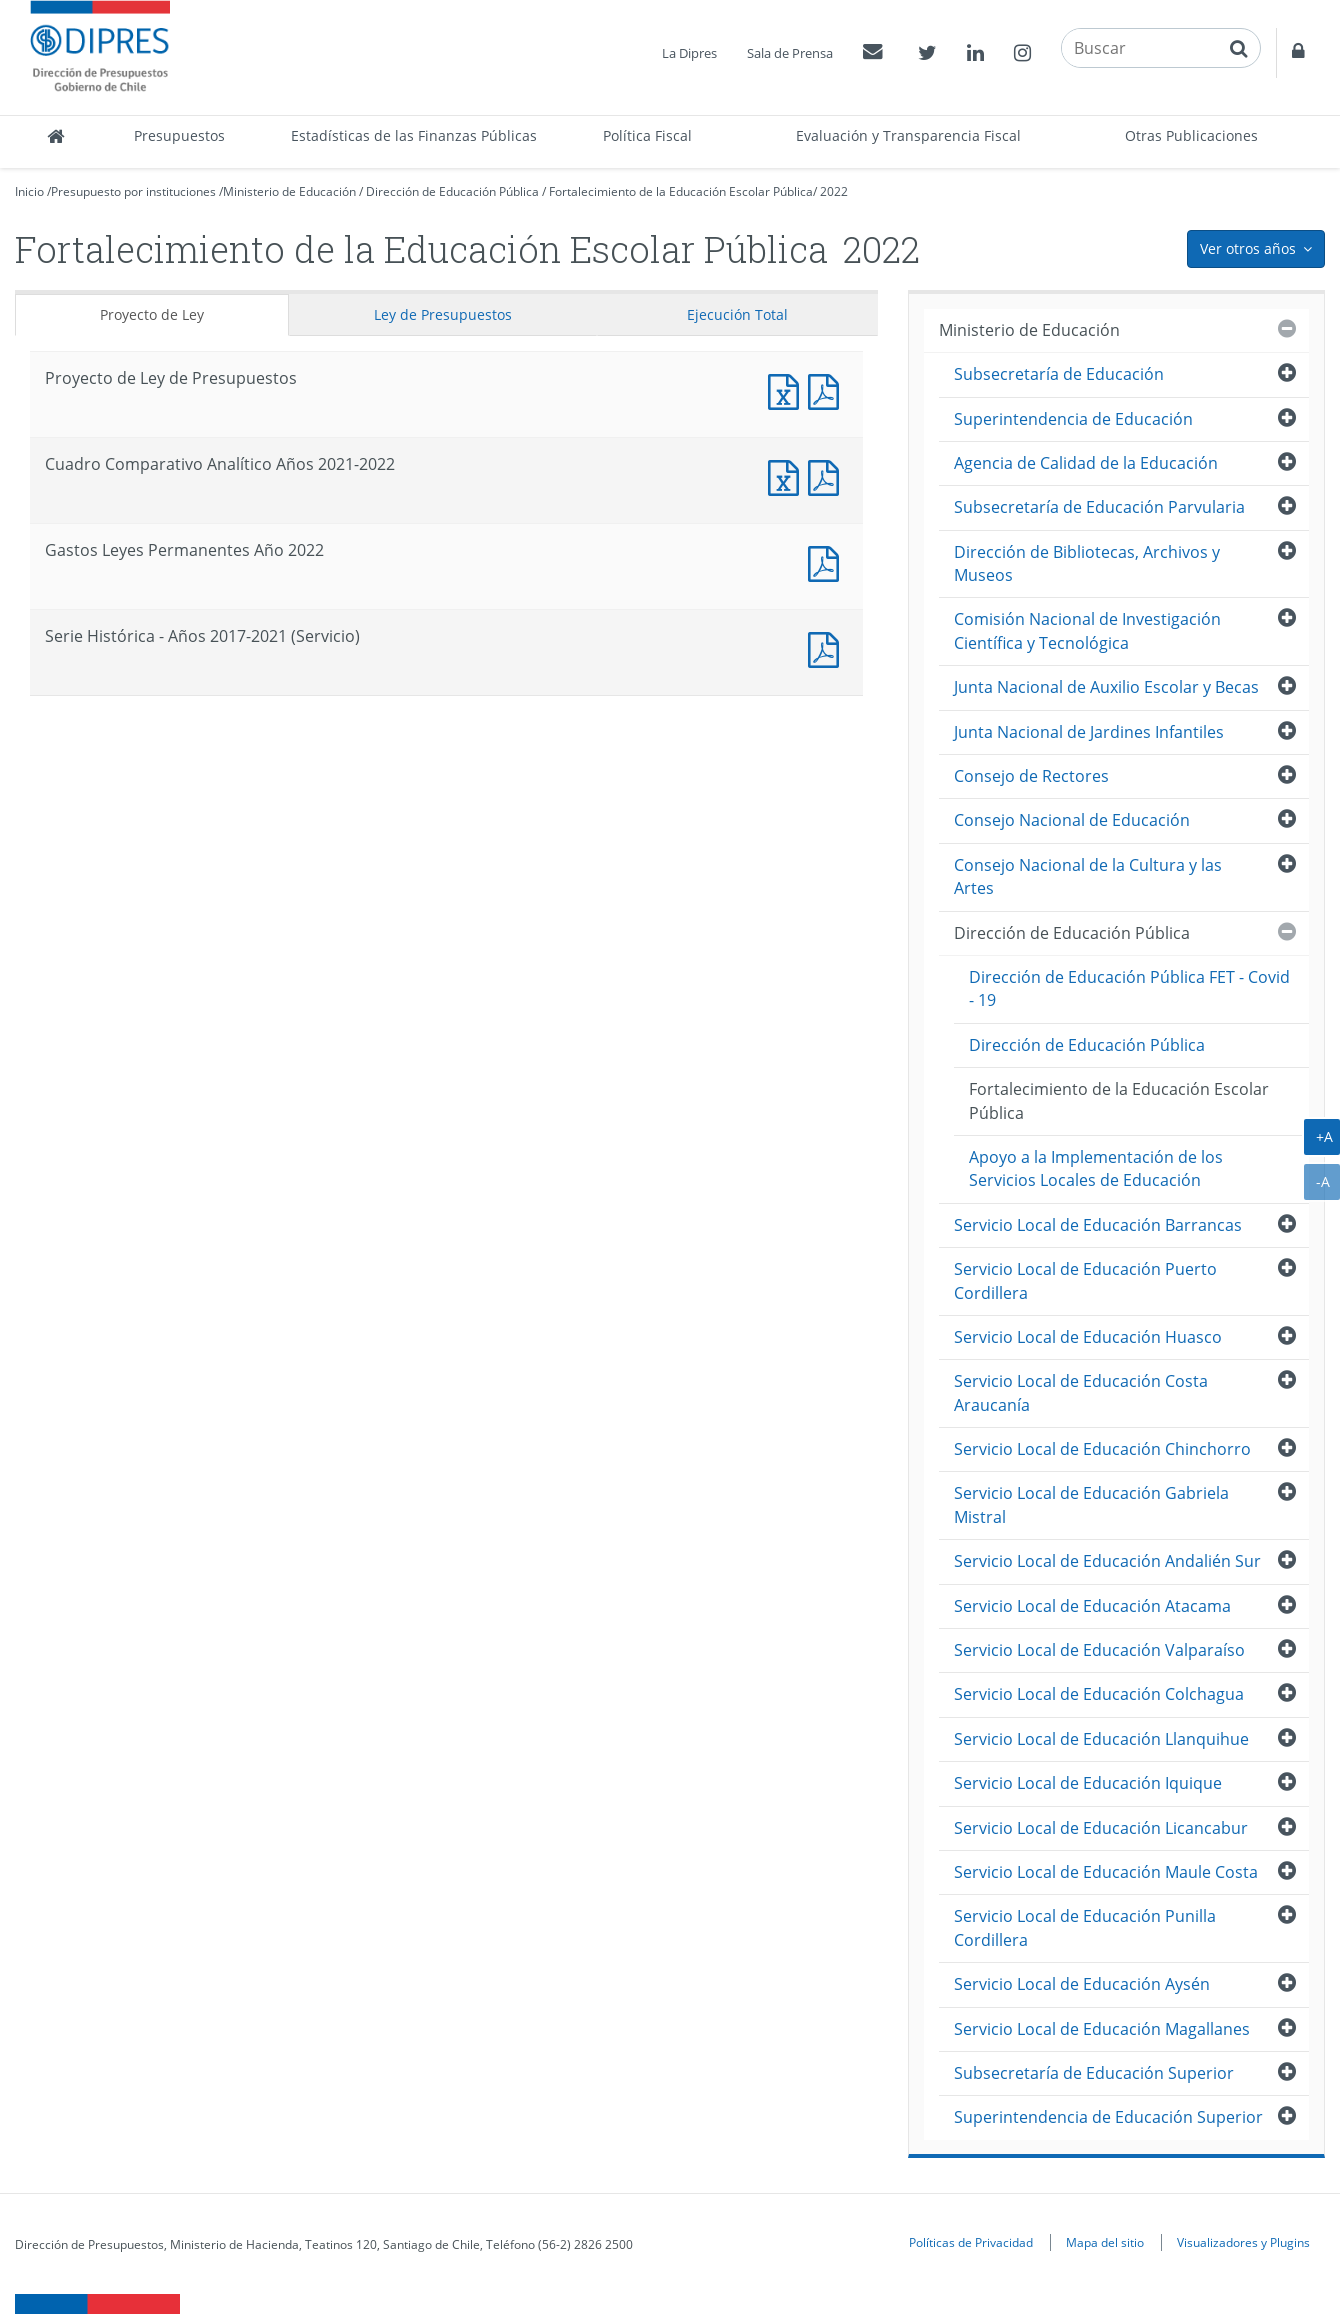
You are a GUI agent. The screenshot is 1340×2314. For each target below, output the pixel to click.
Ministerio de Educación (289, 191)
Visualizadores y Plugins (1243, 2242)
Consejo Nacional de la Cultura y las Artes (1088, 876)
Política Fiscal (647, 135)
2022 (834, 191)
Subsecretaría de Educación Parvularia (1099, 507)
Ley (443, 314)
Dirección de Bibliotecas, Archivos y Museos (1087, 563)
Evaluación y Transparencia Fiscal (908, 135)
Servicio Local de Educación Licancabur (1101, 1828)
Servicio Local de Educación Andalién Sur (1107, 1561)
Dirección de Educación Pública (452, 191)
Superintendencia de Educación (1073, 419)
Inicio (29, 191)
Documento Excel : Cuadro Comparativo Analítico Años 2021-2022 (788, 475)
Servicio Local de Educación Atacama (1092, 1606)
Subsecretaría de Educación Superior (1094, 2073)
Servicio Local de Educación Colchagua (1099, 1694)
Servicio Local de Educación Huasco (1088, 1337)
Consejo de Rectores (1031, 776)
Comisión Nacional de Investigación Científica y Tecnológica (1087, 630)
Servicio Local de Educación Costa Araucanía (1081, 1392)
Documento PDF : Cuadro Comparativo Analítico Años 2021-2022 (828, 475)
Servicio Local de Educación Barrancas (1098, 1225)
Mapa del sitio (1105, 2242)
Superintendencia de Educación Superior (1108, 2117)
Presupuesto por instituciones (133, 191)
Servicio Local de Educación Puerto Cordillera (1085, 1280)
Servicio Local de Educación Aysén (1082, 1984)
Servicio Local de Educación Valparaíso (1099, 1650)
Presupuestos (179, 135)
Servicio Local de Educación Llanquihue (1101, 1739)
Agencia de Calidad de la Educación (1086, 463)
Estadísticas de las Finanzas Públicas (414, 135)
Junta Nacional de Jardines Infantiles (1089, 732)
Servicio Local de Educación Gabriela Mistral (1091, 1504)
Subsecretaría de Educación (1059, 374)
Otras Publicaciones (1191, 135)
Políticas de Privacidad (971, 2242)
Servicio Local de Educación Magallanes (1102, 2029)
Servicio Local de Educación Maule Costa (1106, 1872)
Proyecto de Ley (152, 314)
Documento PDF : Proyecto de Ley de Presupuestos (828, 389)
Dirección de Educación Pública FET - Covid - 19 (1129, 988)
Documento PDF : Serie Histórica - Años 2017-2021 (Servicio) (828, 647)
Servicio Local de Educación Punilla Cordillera (1085, 1927)
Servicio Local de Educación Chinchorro (1102, 1449)
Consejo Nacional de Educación (1072, 820)
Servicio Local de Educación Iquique (1088, 1783)
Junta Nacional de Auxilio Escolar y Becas (1106, 687)
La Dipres (689, 53)
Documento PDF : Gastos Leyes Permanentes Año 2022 (828, 561)
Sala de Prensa (790, 53)
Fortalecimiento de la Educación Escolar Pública (681, 191)
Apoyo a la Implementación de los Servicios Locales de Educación (1096, 1168)
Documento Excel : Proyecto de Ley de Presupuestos (788, 389)
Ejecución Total (737, 314)
